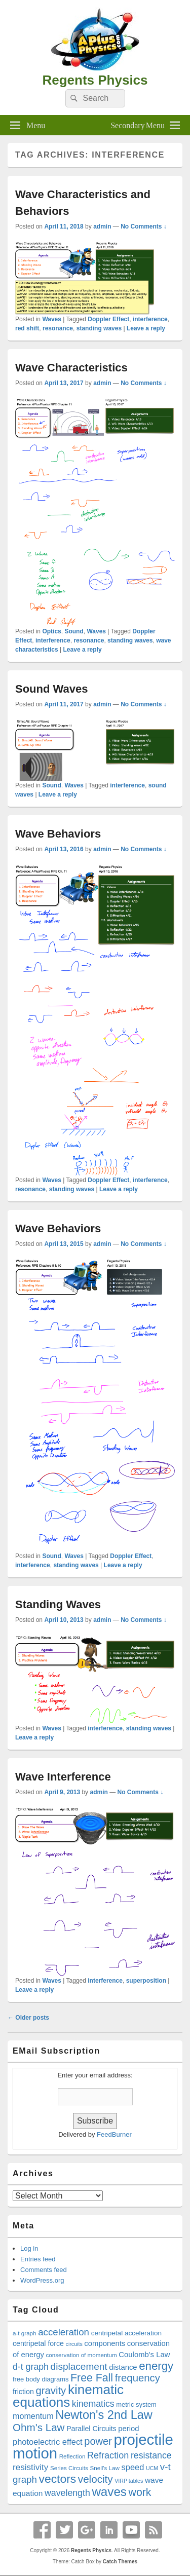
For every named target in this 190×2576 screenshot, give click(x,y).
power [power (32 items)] (97, 2441)
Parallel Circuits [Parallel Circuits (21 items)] (91, 2429)
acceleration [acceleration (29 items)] (63, 2332)
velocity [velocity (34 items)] (95, 2479)
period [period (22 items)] (128, 2429)
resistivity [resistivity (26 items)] (30, 2467)
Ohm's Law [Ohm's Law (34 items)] (39, 2427)
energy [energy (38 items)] (156, 2366)
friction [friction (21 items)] (23, 2392)
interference (150, 319)
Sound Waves (51, 689)
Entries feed (37, 2259)
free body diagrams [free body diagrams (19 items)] (40, 2379)
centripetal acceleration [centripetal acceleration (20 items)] (126, 2333)
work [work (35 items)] (140, 2492)
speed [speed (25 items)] (133, 2467)
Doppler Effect (108, 319)
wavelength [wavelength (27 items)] (67, 2493)
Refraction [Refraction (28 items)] (108, 2455)
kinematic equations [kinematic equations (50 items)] (68, 2396)
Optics (51, 631)
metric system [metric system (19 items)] (136, 2404)
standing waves (99, 328)
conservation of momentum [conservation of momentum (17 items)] (81, 2355)
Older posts (28, 2017)
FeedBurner (114, 2134)
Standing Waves (58, 1604)
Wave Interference (63, 1776)
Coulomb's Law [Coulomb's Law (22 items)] (144, 2355)
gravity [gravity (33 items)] (50, 2390)
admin (102, 226)
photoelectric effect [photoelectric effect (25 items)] (48, 2441)
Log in (29, 2248)
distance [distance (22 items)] (123, 2367)
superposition (146, 1980)
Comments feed (43, 2270)
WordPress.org (42, 2280)
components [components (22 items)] (104, 2343)
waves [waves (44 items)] (109, 2491)
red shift (27, 328)
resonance (58, 328)
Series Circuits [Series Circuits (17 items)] (69, 2468)
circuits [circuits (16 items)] (74, 2344)
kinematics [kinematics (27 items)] (93, 2404)
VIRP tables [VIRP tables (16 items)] (129, 2481)
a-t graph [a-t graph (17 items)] (24, 2333)
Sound (73, 631)
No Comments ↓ (144, 226)
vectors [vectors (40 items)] (57, 2478)
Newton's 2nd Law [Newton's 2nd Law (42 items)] (104, 2414)
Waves (51, 319)
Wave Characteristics (71, 367)
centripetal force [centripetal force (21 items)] (38, 2343)
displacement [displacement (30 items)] (79, 2366)
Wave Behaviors (58, 833)
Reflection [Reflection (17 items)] (72, 2456)
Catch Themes (120, 2561)
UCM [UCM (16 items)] (152, 2468)
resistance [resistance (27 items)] (151, 2455)
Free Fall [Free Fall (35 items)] (91, 2378)
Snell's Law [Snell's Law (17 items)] (104, 2468)
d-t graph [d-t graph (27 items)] (31, 2367)
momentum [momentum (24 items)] (33, 2415)
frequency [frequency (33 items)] (137, 2377)
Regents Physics (94, 80)
